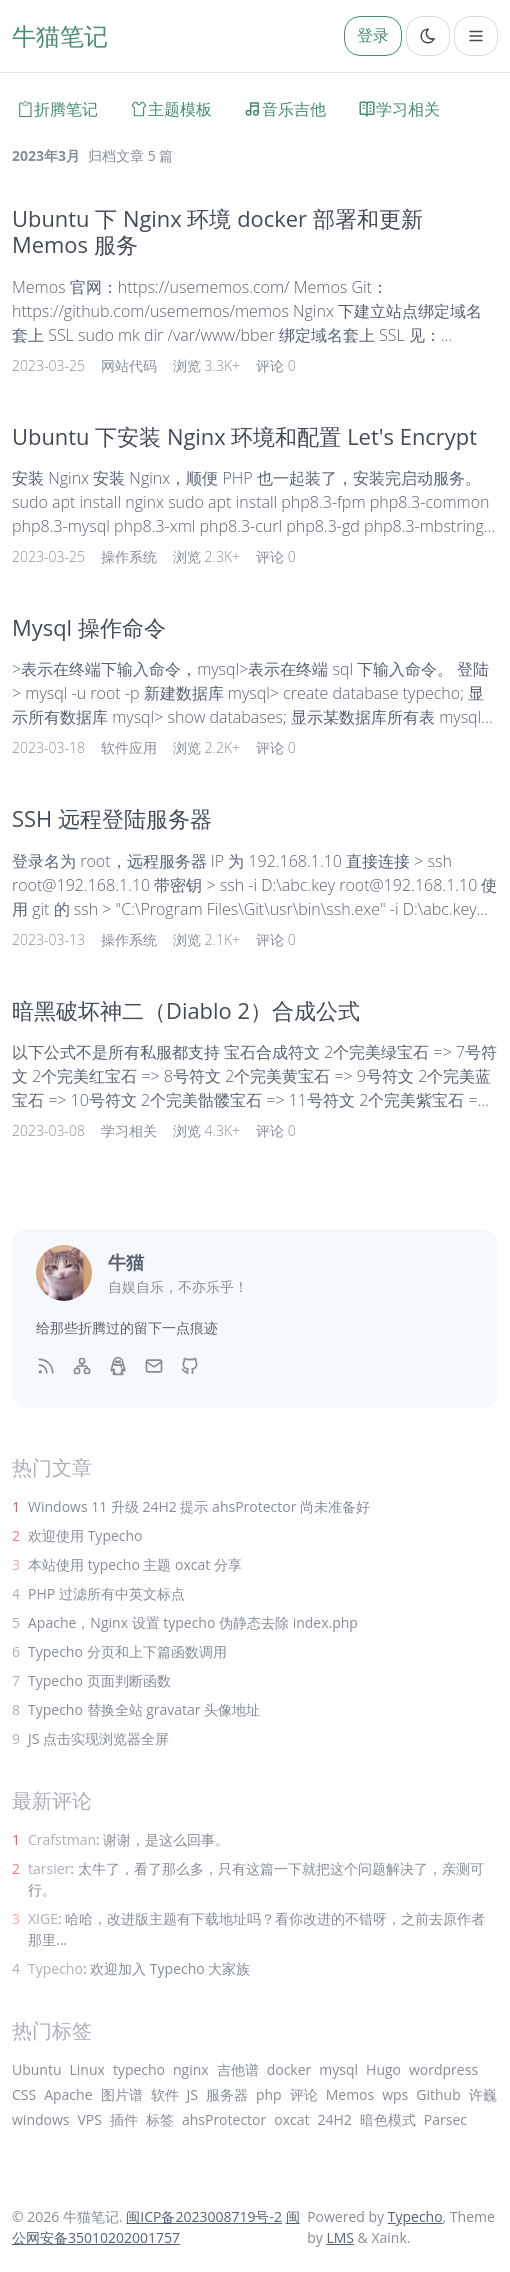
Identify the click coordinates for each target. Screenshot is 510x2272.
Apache (68, 2094)
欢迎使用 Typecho (85, 1535)
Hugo (383, 2069)
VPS (89, 2119)
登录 (373, 35)
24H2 (334, 2119)
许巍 (483, 2094)
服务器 (227, 2094)
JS (192, 2094)
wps (395, 2094)
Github (438, 2094)
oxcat (291, 2119)
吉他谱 (238, 2069)
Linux (87, 2069)
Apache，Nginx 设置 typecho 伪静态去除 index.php (193, 1622)
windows (40, 2119)
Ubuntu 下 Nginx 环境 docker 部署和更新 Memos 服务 (217, 231)
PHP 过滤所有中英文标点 (106, 1593)
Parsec (445, 2119)
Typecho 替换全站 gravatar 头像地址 (144, 1709)
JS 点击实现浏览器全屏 (98, 1738)
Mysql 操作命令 (89, 627)
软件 (165, 2094)
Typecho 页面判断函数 (99, 1680)
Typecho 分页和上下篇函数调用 (127, 1651)
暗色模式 (388, 2119)
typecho (139, 2069)
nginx (191, 2069)
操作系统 (129, 556)
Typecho (415, 2216)
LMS (340, 2237)
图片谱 (122, 2094)
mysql (338, 2069)
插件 (124, 2119)
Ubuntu (37, 2069)
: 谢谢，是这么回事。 (128, 1839)
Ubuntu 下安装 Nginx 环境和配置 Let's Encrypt (244, 436)
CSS (24, 2094)
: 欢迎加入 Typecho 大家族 (139, 1968)
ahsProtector (224, 2119)
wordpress (443, 2069)
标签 (160, 2119)
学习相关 (399, 109)
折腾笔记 (57, 109)
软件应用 (129, 747)
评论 (304, 2094)
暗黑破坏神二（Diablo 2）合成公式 (186, 1010)
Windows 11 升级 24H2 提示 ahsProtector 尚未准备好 (199, 1506)
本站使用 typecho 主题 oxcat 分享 (135, 1564)
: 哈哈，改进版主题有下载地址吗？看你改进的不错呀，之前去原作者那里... (256, 1929)
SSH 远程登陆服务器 (112, 818)
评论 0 (276, 365)
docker (289, 2069)
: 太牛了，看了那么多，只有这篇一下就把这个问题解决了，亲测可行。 (256, 1879)
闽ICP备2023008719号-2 (204, 2216)
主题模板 (171, 109)
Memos (350, 2094)
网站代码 (129, 365)
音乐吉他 (285, 109)
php (269, 2094)
